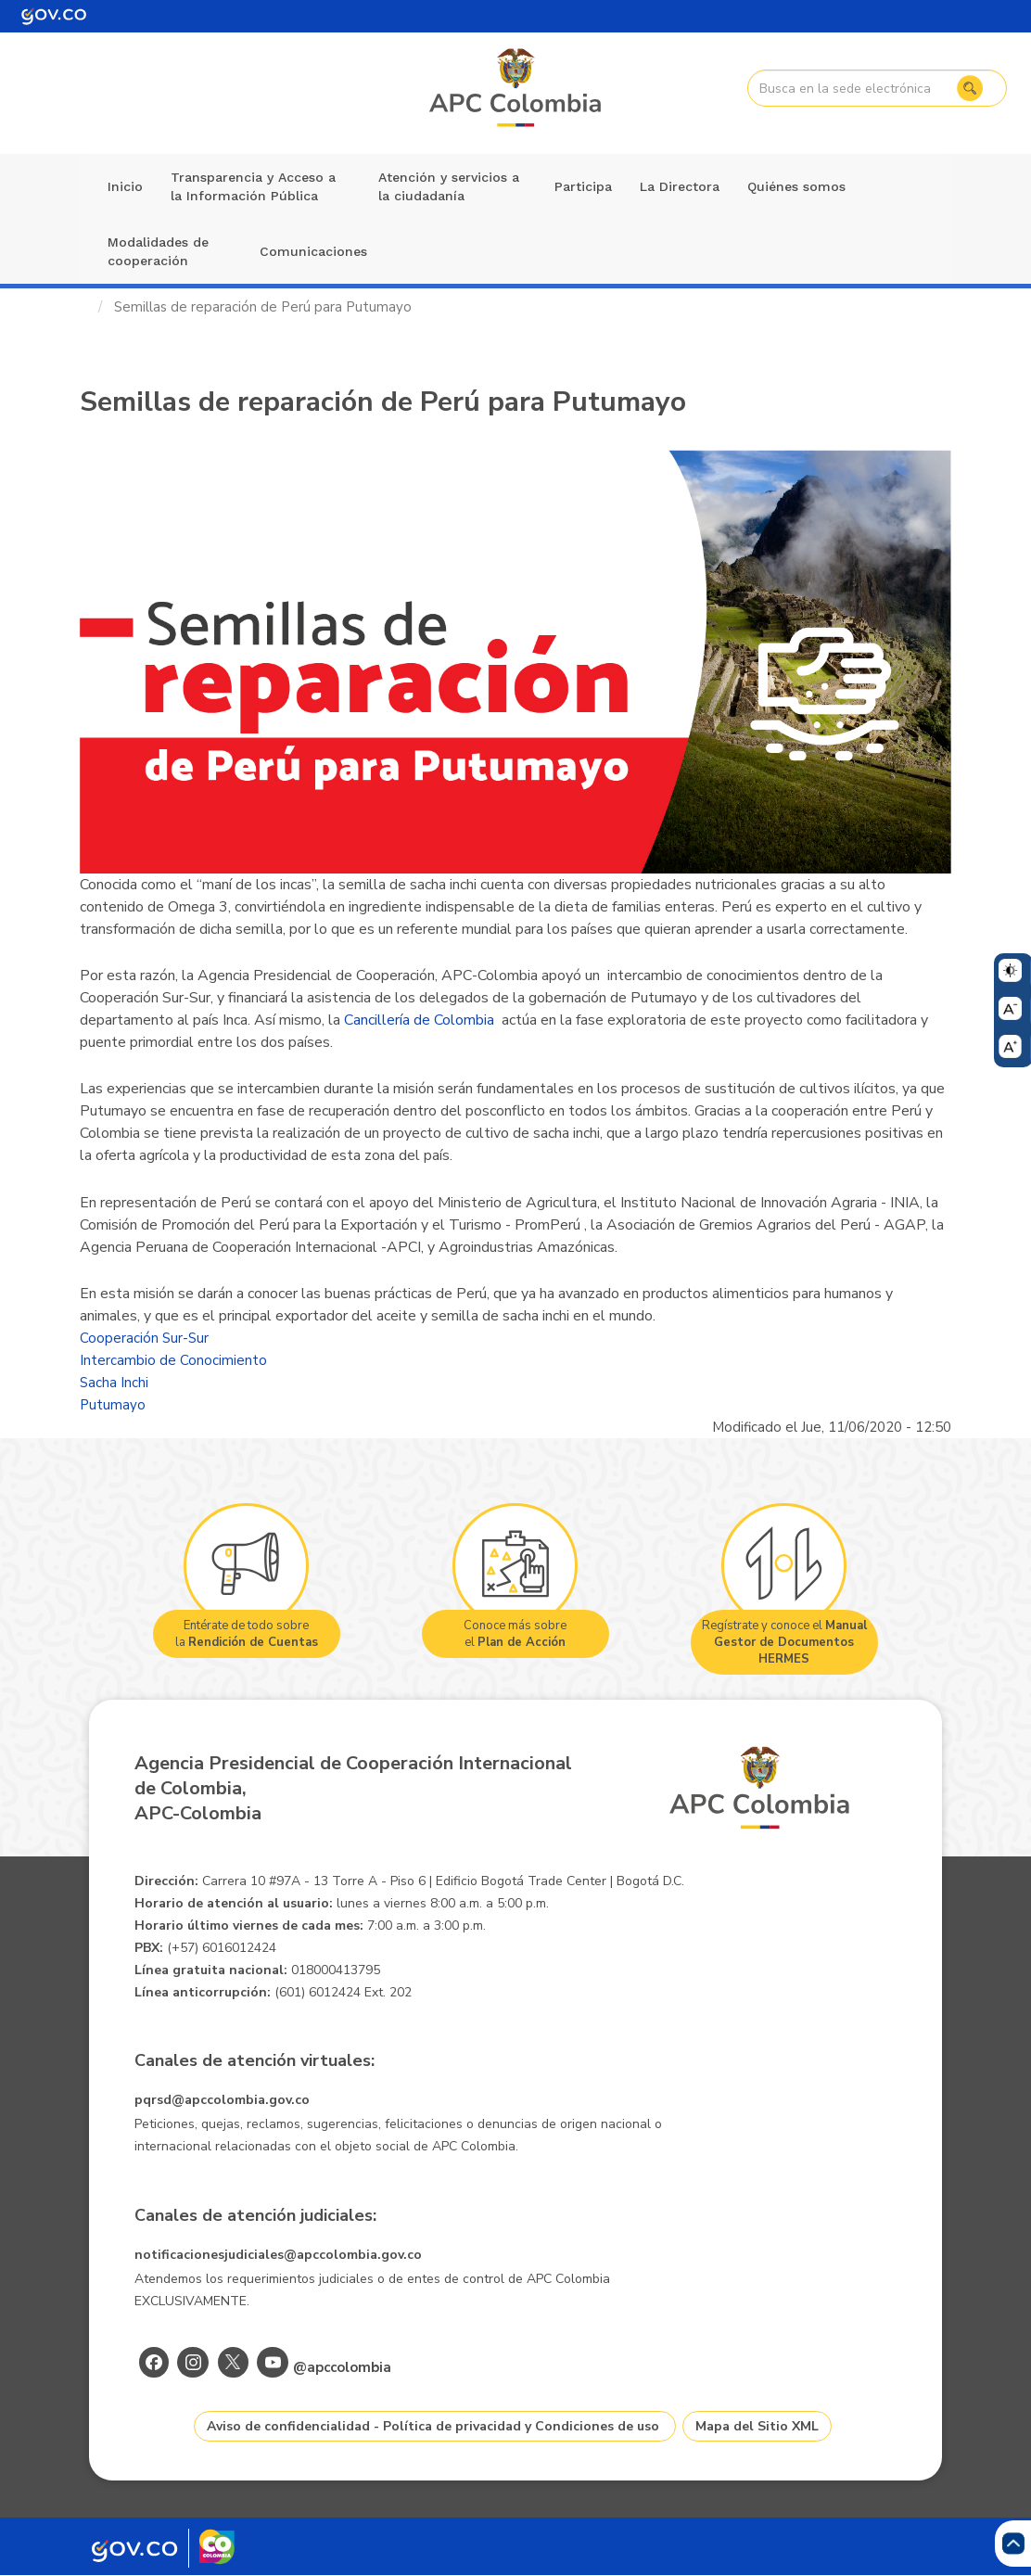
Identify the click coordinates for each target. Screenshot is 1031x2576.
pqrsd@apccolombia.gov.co (222, 2100)
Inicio (125, 186)
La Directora (679, 186)
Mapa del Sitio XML (757, 2426)
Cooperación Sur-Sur (144, 1338)
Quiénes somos (796, 186)
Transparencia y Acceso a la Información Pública (253, 186)
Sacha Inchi (114, 1382)
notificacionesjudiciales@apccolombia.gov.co (278, 2255)
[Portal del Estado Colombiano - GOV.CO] (53, 16)
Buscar (967, 88)
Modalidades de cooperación (158, 251)
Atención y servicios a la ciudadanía (448, 186)
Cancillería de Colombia (419, 1020)
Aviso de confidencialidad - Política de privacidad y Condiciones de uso (433, 2426)
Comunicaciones (313, 251)
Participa (583, 186)
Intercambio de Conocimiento (173, 1360)
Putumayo (113, 1405)
